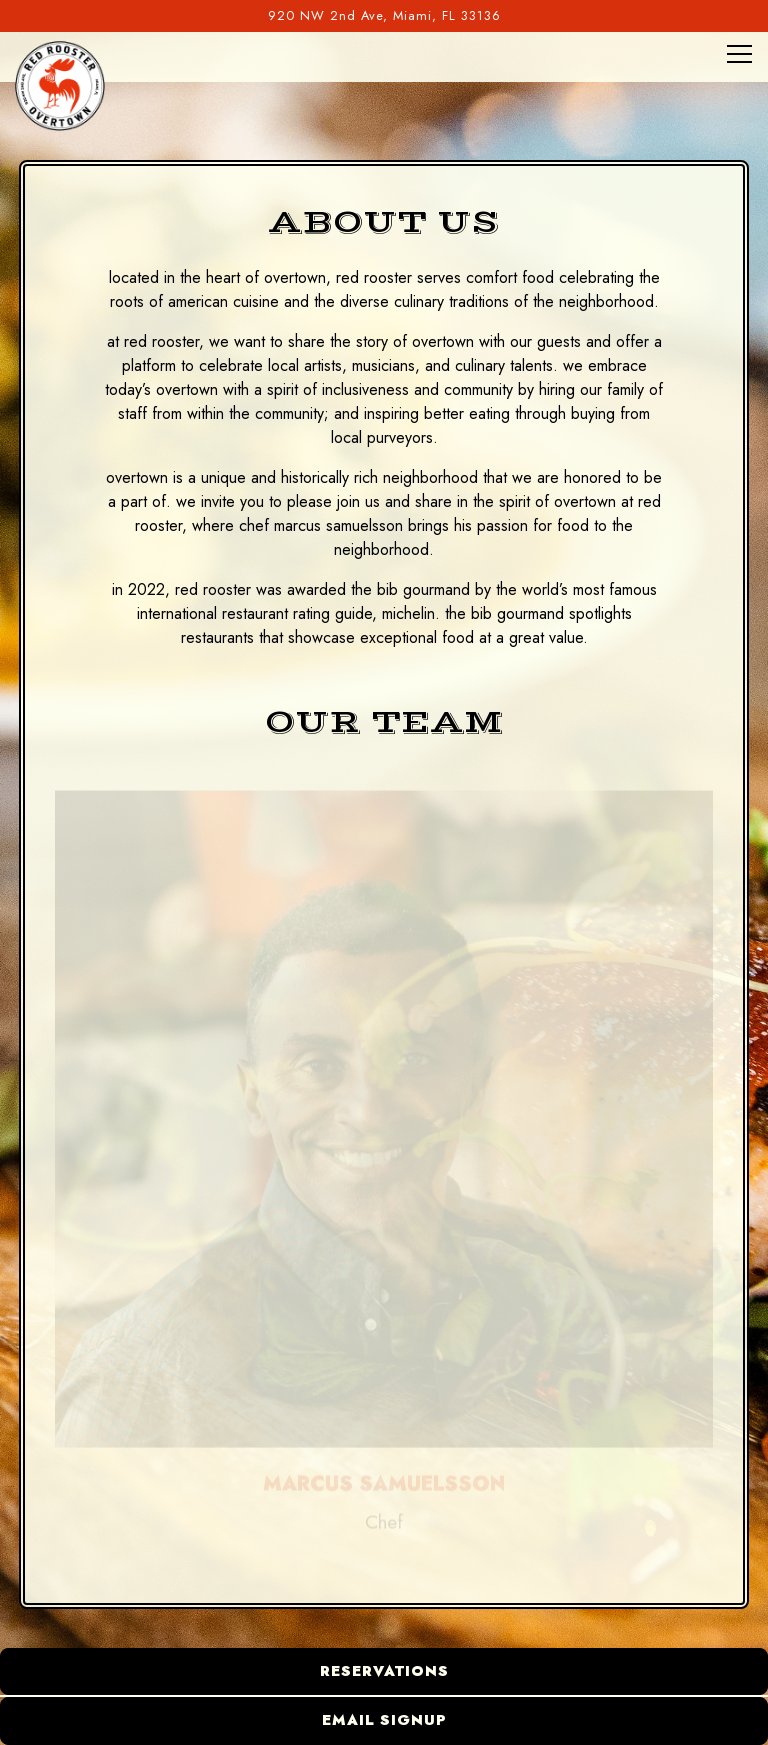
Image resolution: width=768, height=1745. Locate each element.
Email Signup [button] (384, 1720)
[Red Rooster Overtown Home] (60, 85)
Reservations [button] (384, 1671)
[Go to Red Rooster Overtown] (384, 15)
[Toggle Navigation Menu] (739, 54)
